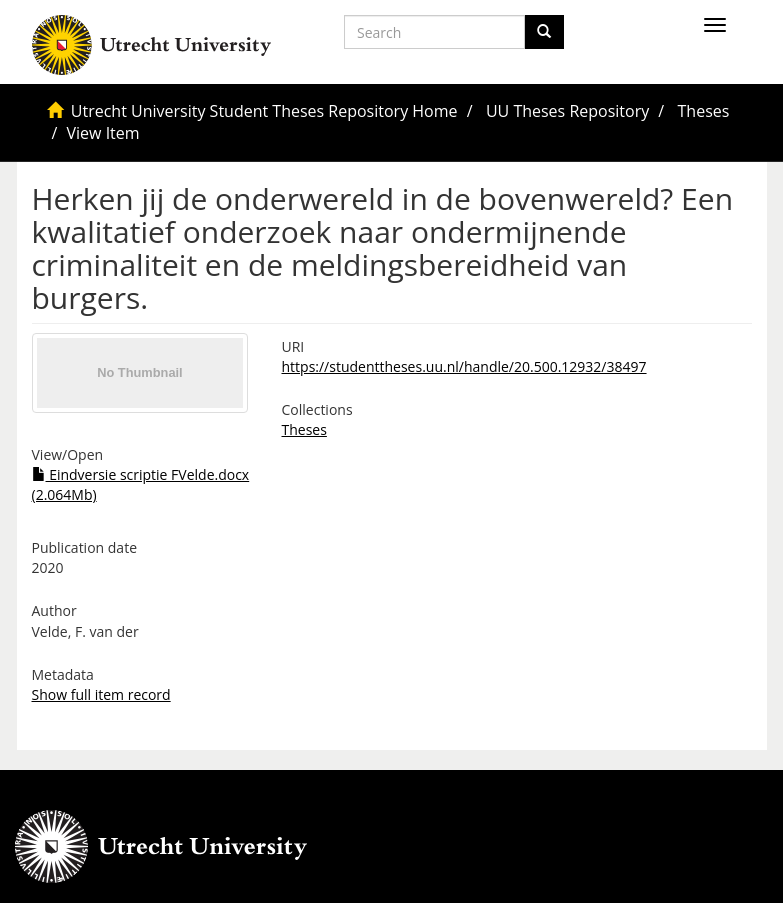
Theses (704, 111)
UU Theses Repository (567, 111)
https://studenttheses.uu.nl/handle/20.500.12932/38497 (464, 366)
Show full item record (101, 694)
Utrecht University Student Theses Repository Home (264, 111)
